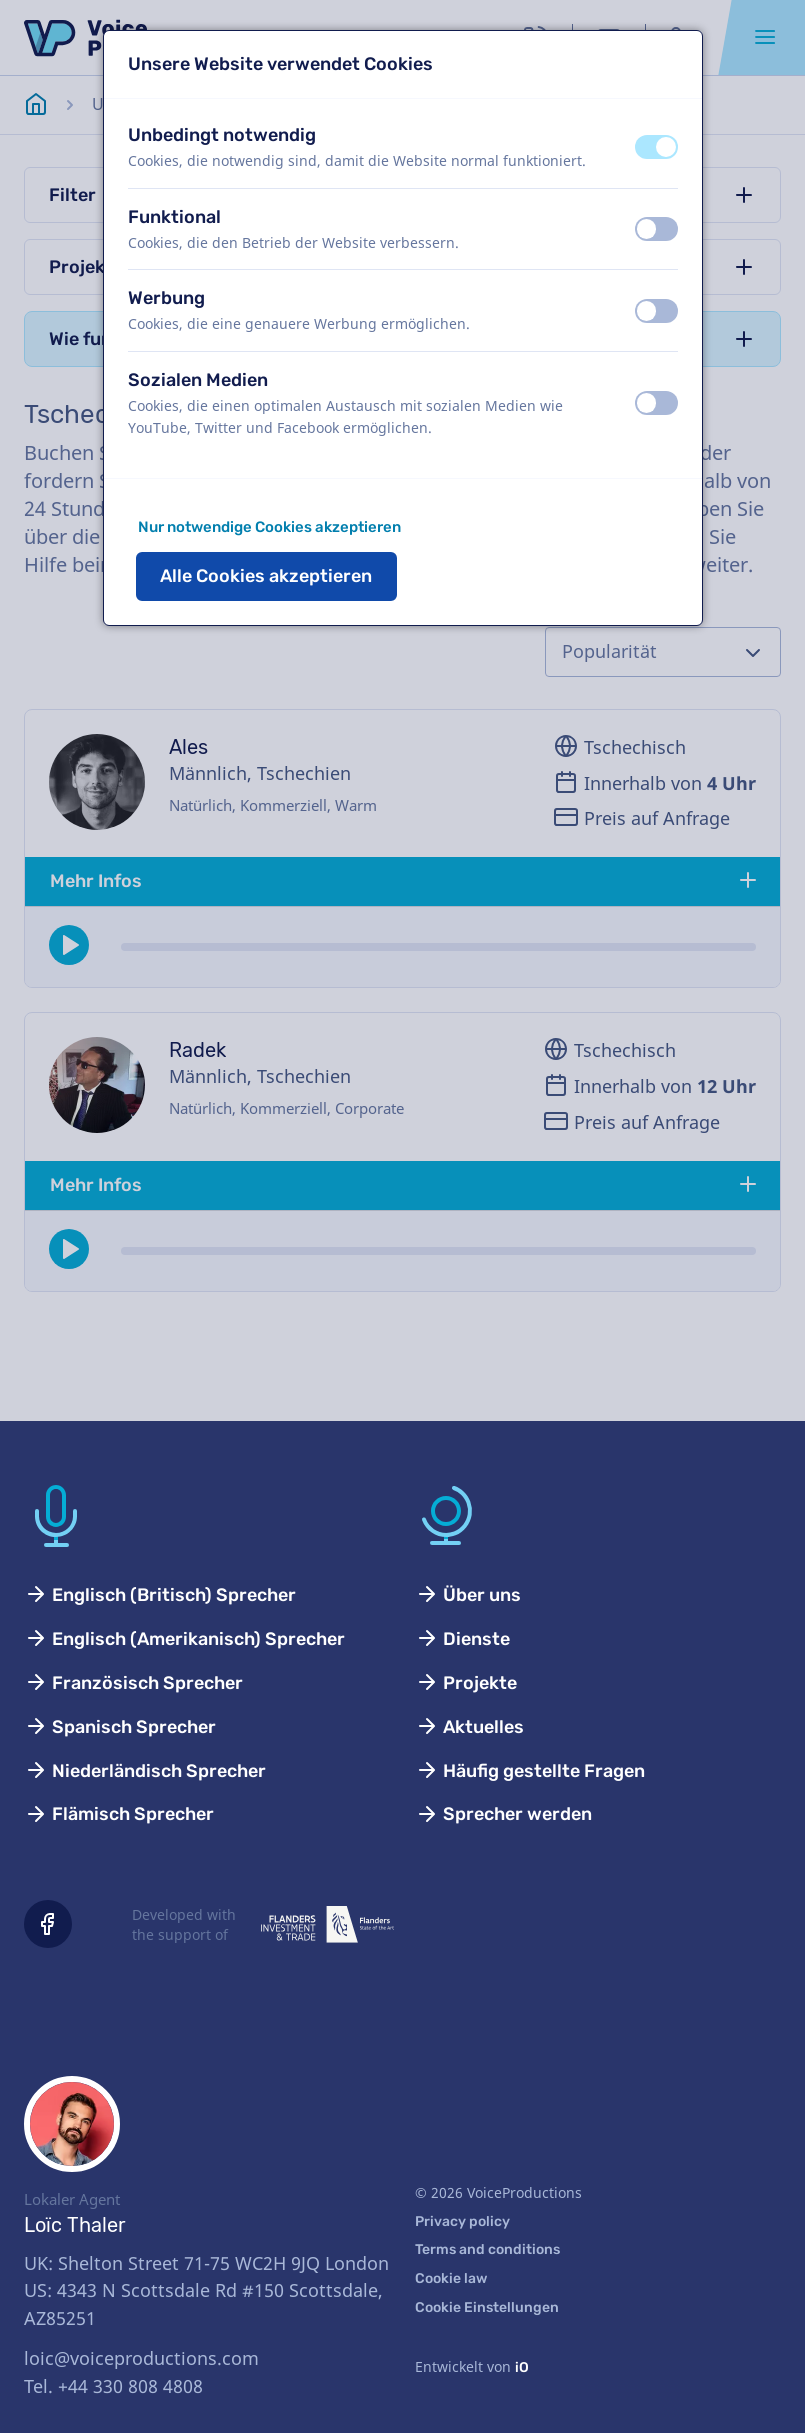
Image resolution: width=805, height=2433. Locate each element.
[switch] (656, 147)
